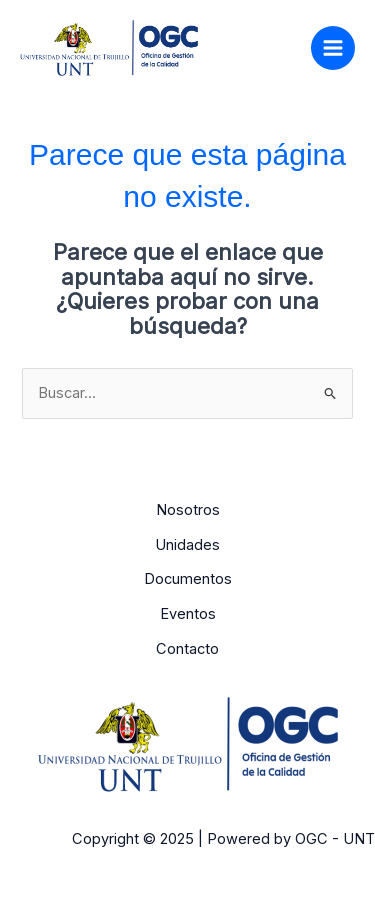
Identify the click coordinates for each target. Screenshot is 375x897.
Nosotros (188, 510)
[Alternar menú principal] (333, 48)
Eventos (188, 614)
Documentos (188, 579)
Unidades (187, 545)
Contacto (187, 649)
